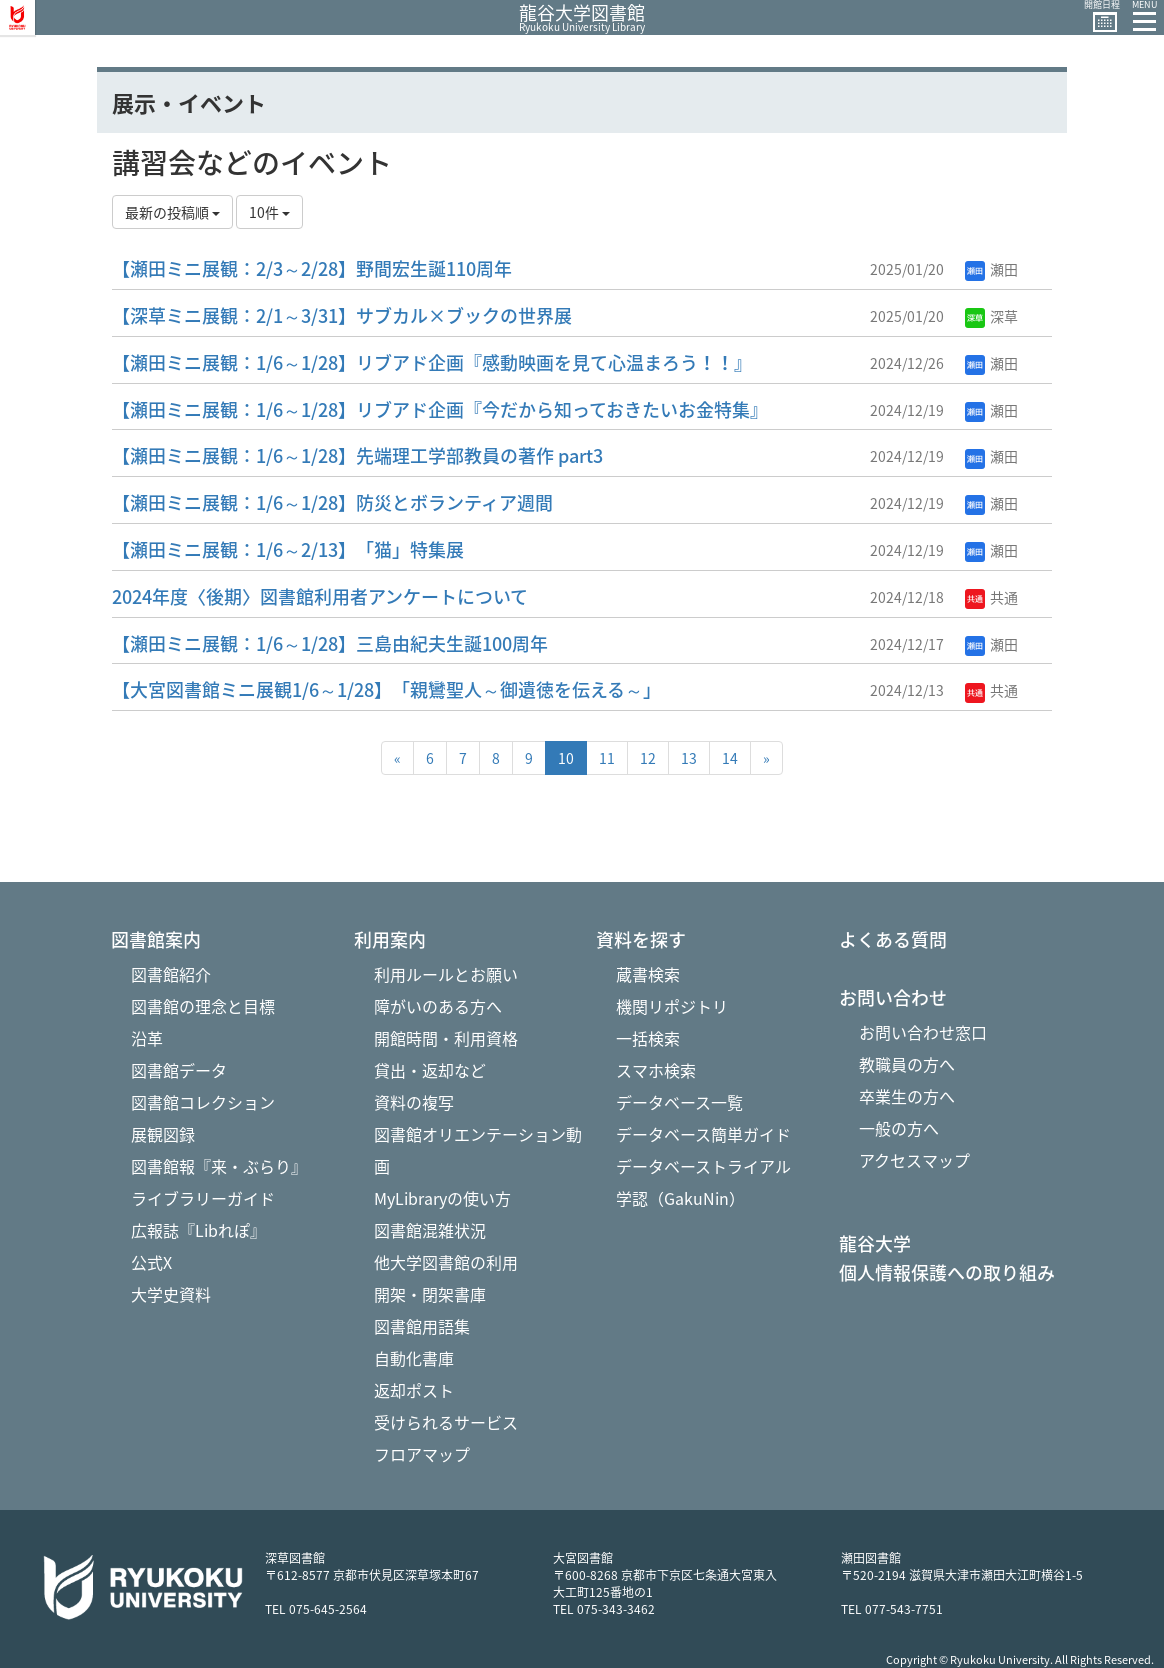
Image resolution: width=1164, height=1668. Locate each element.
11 (607, 758)
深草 (991, 316)
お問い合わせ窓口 (923, 1032)
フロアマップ (422, 1454)
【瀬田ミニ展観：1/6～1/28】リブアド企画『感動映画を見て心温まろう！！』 (432, 362)
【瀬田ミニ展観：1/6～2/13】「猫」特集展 (288, 549)
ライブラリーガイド (203, 1198)
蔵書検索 (648, 974)
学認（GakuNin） (680, 1198)
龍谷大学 (875, 1244)
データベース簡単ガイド (703, 1134)
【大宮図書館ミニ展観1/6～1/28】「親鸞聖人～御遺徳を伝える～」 (386, 689)
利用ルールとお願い (446, 974)
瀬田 (991, 269)
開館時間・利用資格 (446, 1038)
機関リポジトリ (672, 1006)
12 (648, 758)
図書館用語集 (422, 1326)
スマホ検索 (656, 1070)
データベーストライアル (703, 1166)
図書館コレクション (203, 1102)
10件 (269, 212)
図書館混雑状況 (430, 1230)
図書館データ (179, 1070)
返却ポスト (414, 1390)
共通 (991, 597)
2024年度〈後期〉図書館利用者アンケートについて (320, 596)
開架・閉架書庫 (430, 1294)
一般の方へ (899, 1128)
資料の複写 (414, 1102)
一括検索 (648, 1038)
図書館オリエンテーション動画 (478, 1150)
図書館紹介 (171, 974)
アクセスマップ (914, 1160)
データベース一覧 (679, 1102)
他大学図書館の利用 (446, 1262)
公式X (151, 1262)
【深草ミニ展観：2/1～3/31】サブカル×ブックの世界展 (342, 315)
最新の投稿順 (172, 212)
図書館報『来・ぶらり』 (219, 1166)
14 (730, 758)
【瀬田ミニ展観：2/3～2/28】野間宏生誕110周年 (312, 268)
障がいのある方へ (438, 1006)
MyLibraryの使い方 (442, 1198)
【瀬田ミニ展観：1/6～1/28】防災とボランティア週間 (332, 502)
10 (566, 758)
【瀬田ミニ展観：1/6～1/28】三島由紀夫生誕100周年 (330, 643)
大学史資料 (171, 1294)
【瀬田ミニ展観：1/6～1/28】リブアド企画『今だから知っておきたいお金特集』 (440, 409)
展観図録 (163, 1134)
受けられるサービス (446, 1422)
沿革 (147, 1038)
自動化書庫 (414, 1358)
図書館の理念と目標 (203, 1006)
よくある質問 (893, 940)
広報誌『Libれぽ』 (198, 1230)
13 (689, 758)
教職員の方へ (907, 1064)
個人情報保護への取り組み (947, 1273)
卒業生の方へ (907, 1096)
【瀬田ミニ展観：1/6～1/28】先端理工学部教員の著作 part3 (357, 455)
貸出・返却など (430, 1070)
